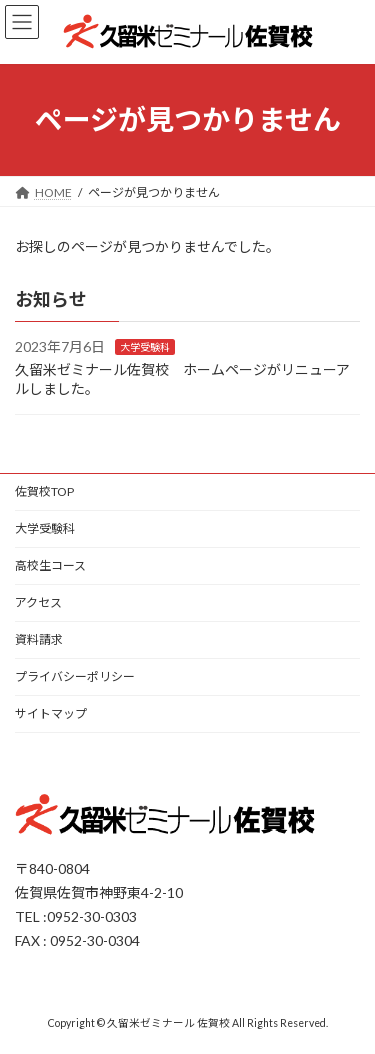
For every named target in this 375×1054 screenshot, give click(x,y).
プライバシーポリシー (75, 676)
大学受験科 (145, 347)
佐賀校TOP (44, 491)
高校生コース (50, 565)
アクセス (38, 602)
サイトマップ (51, 713)
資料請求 (39, 639)
